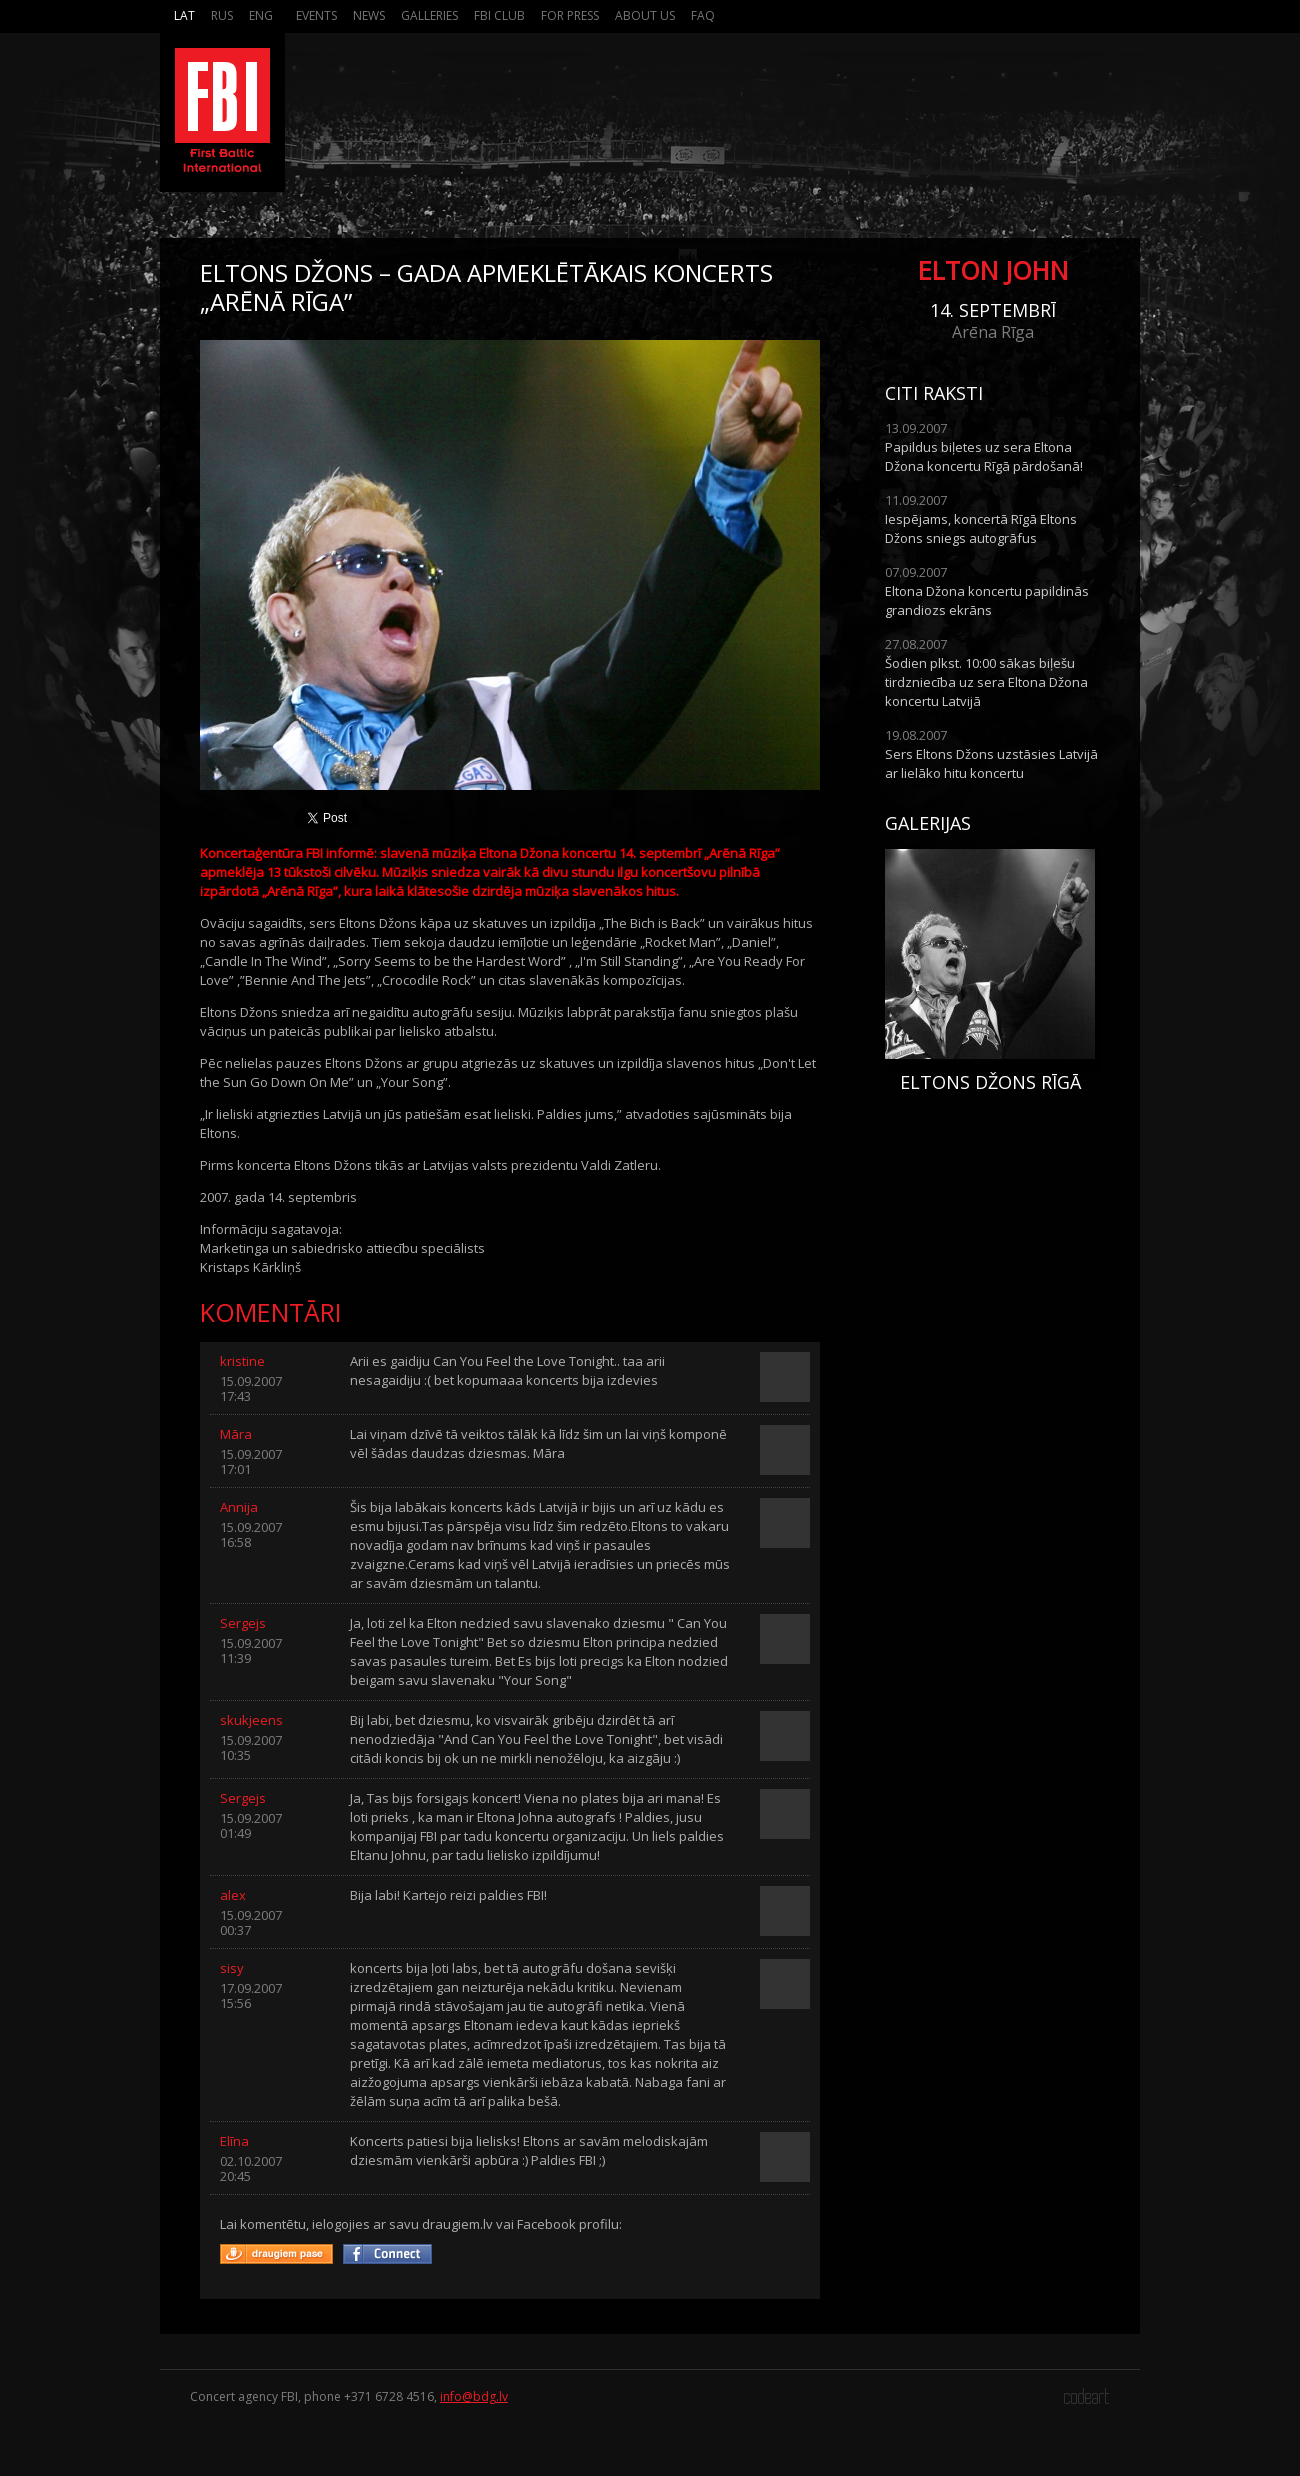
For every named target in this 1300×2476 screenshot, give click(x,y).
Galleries (429, 15)
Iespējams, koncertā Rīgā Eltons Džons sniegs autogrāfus (981, 528)
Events (316, 15)
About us (645, 15)
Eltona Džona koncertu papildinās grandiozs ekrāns (987, 600)
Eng (261, 15)
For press (570, 15)
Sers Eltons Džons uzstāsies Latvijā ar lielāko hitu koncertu (991, 763)
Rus (222, 15)
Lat (184, 15)
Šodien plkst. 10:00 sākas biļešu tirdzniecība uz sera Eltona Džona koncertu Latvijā (986, 682)
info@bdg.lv (474, 2396)
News (369, 15)
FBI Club (499, 15)
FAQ (703, 15)
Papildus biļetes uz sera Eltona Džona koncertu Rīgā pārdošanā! (984, 456)
